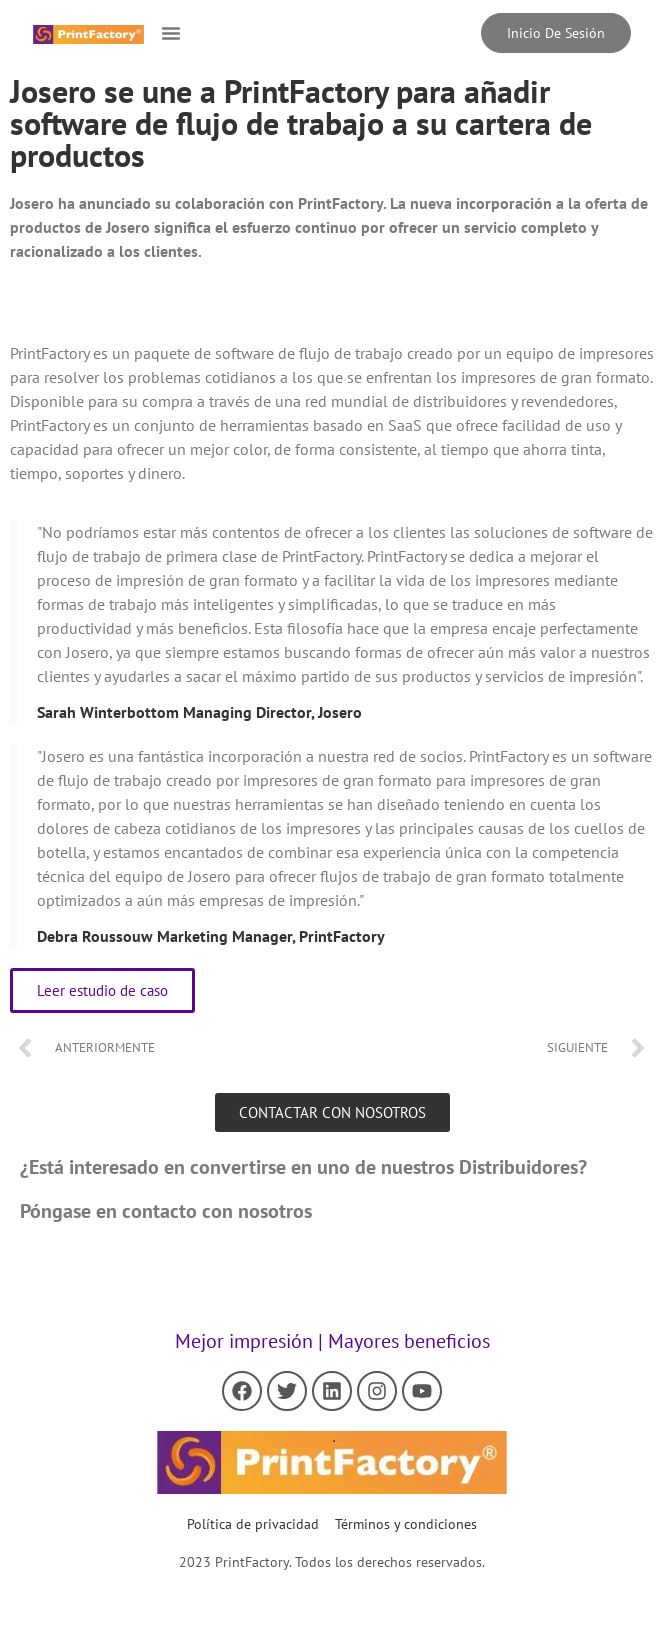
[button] (171, 33)
